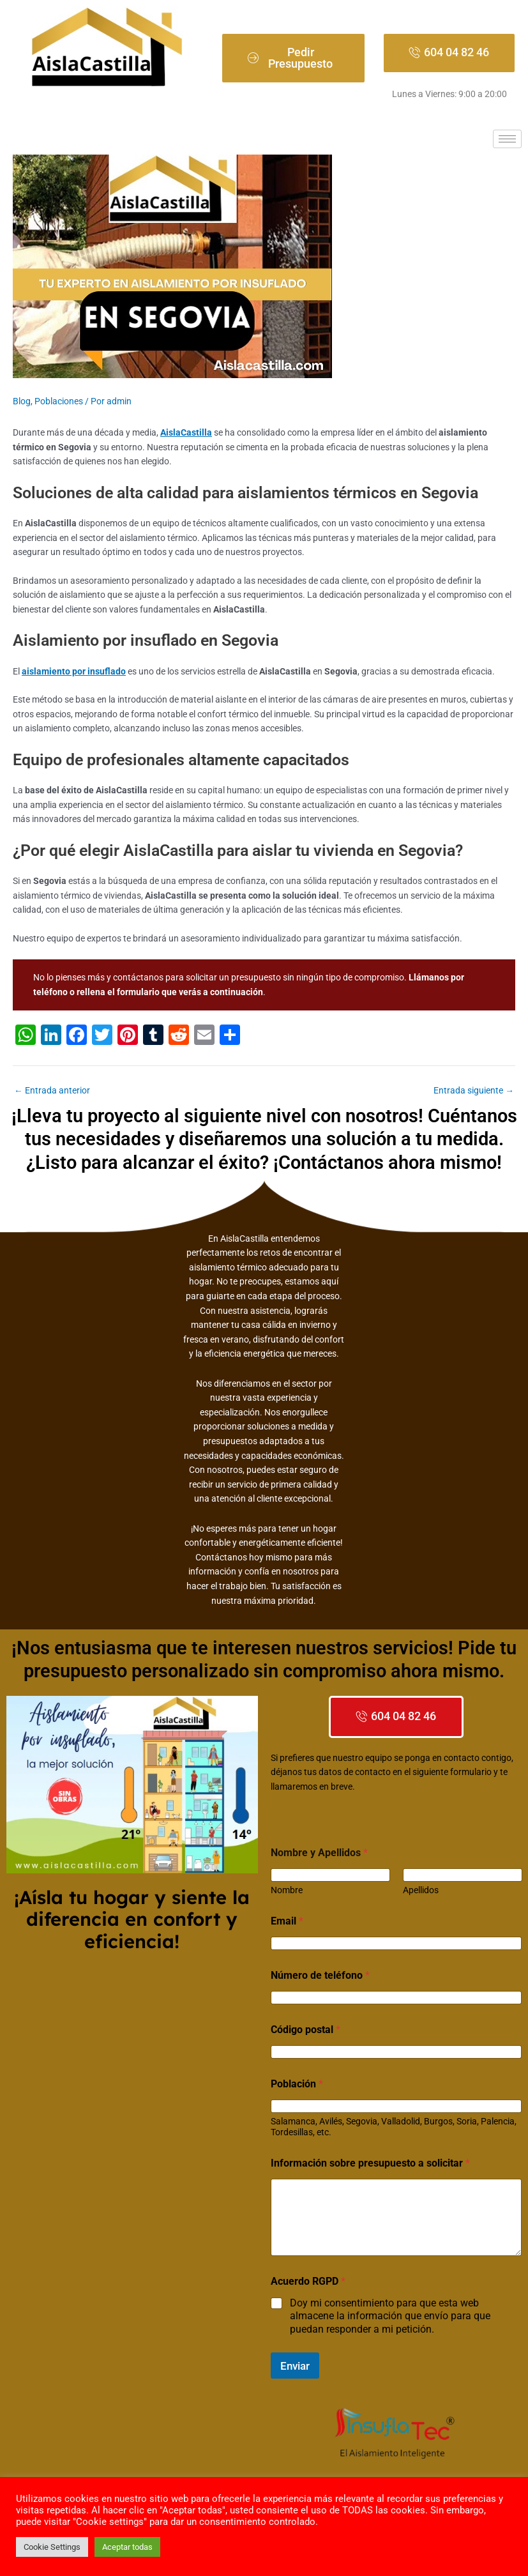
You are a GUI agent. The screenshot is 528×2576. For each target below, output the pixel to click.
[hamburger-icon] (507, 139)
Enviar (295, 2365)
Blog (22, 401)
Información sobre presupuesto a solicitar (370, 2163)
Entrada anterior (52, 1090)
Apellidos (420, 1890)
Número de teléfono (320, 1975)
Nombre (287, 1890)
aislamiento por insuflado (74, 671)
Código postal (305, 2029)
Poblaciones (58, 401)
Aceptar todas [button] (127, 2547)
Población (297, 2084)
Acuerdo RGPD (308, 2281)
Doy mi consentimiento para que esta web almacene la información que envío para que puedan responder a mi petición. (390, 2316)
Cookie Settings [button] (52, 2547)
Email (287, 1921)
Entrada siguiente (474, 1090)
